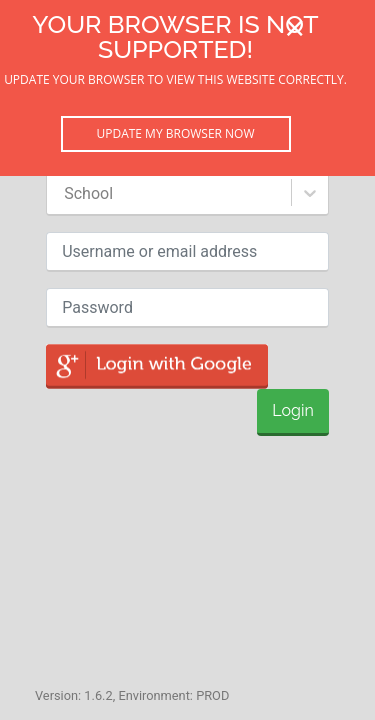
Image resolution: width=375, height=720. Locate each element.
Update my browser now (175, 133)
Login (292, 410)
